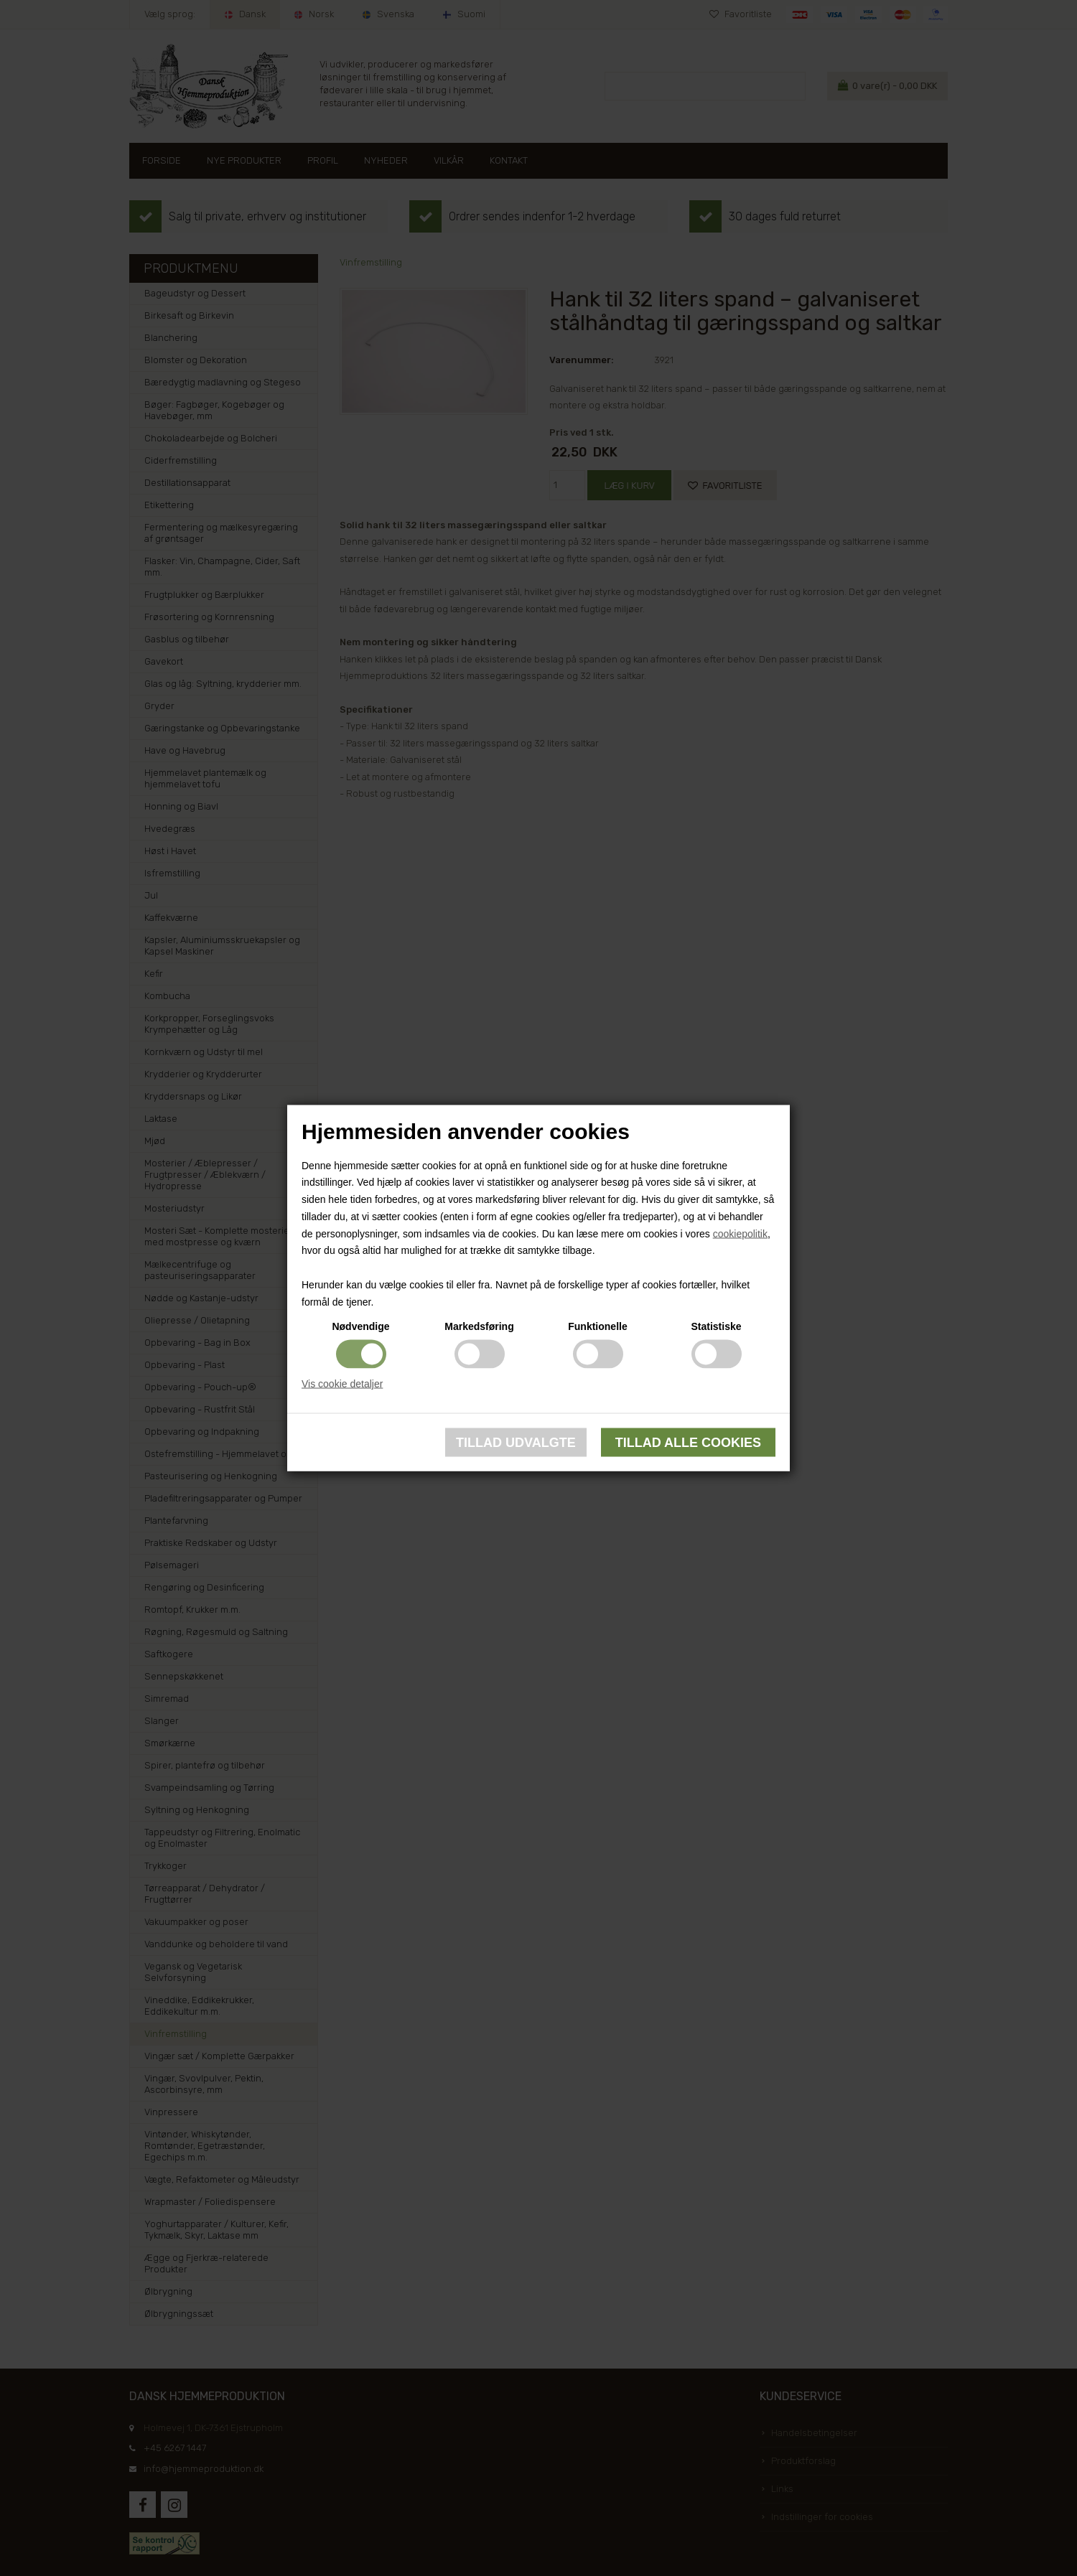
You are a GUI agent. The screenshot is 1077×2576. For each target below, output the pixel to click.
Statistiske (716, 1325)
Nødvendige (360, 1325)
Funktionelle (597, 1325)
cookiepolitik (740, 1233)
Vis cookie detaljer (342, 1383)
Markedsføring (478, 1325)
